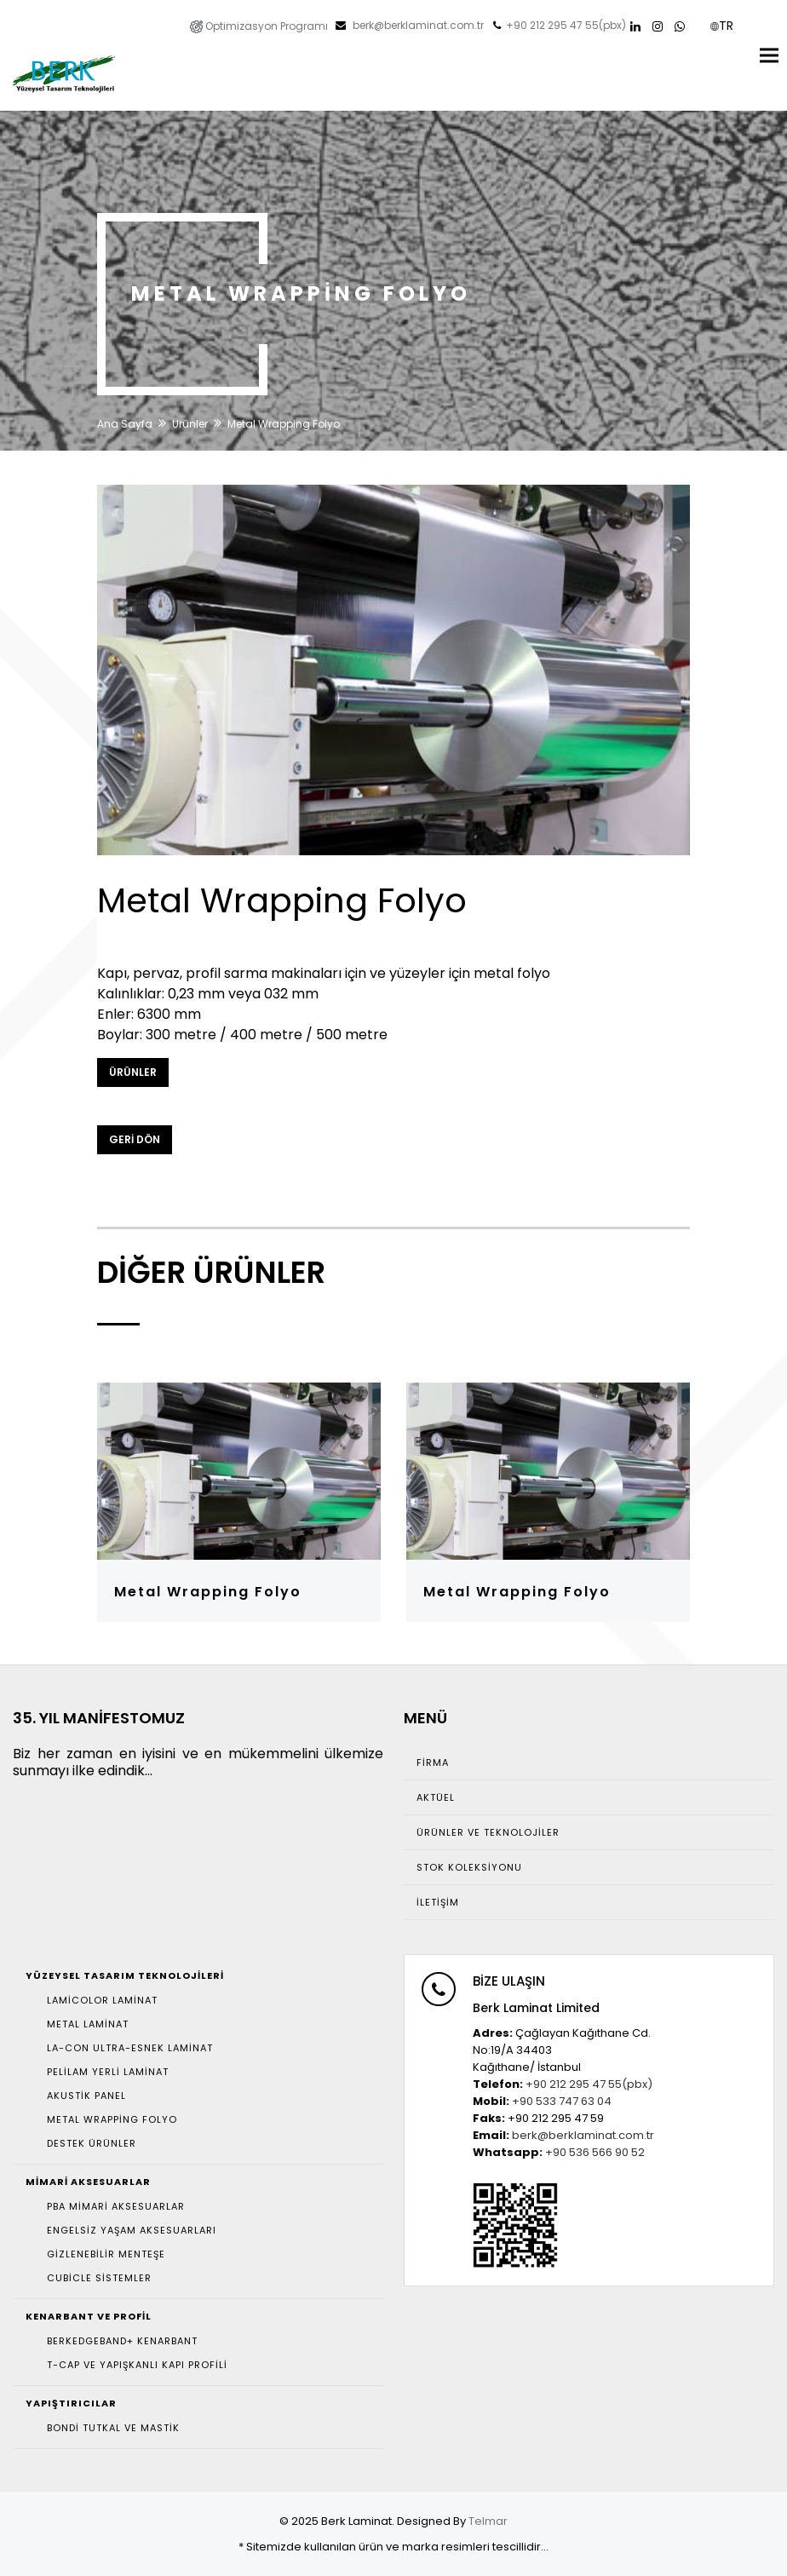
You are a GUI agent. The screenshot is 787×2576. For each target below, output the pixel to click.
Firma (432, 1762)
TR (721, 25)
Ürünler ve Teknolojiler (488, 1832)
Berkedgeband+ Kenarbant (122, 2341)
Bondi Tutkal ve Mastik (113, 2428)
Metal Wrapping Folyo (208, 1591)
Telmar (488, 2521)
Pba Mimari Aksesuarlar (116, 2206)
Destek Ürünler (91, 2143)
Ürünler (190, 424)
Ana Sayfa (124, 424)
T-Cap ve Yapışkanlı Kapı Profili (137, 2365)
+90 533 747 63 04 (562, 2101)
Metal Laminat (88, 2024)
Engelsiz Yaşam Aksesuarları (131, 2230)
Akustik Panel (86, 2095)
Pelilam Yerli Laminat (108, 2072)
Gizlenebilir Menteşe (106, 2254)
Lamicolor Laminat (102, 2000)
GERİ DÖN (134, 1139)
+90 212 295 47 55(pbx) (566, 26)
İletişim (437, 1902)
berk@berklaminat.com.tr (417, 26)
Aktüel (435, 1797)
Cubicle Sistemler (99, 2278)
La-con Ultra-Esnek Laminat (130, 2048)
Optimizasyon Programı (259, 26)
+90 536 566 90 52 (595, 2152)
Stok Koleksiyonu (469, 1867)
